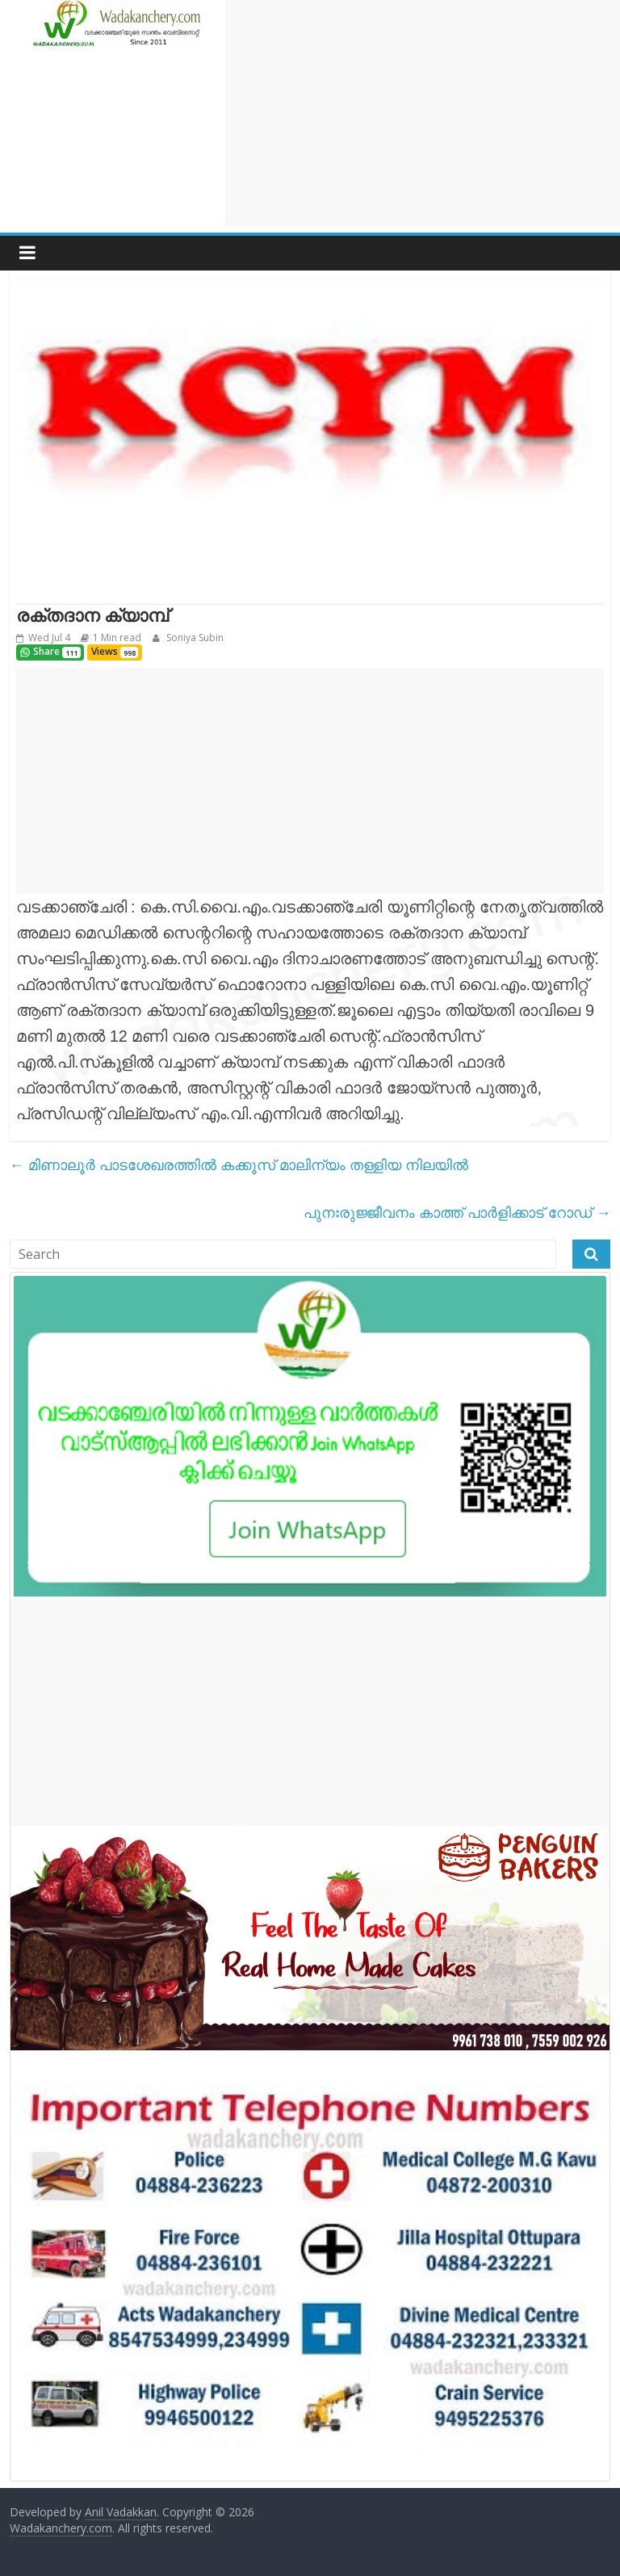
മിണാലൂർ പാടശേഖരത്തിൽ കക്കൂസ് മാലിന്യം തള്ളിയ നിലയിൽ (239, 1164)
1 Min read (117, 637)
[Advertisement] (422, 113)
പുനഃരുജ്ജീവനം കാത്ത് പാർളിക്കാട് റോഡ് (457, 1212)
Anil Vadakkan (121, 2511)
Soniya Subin (194, 637)
